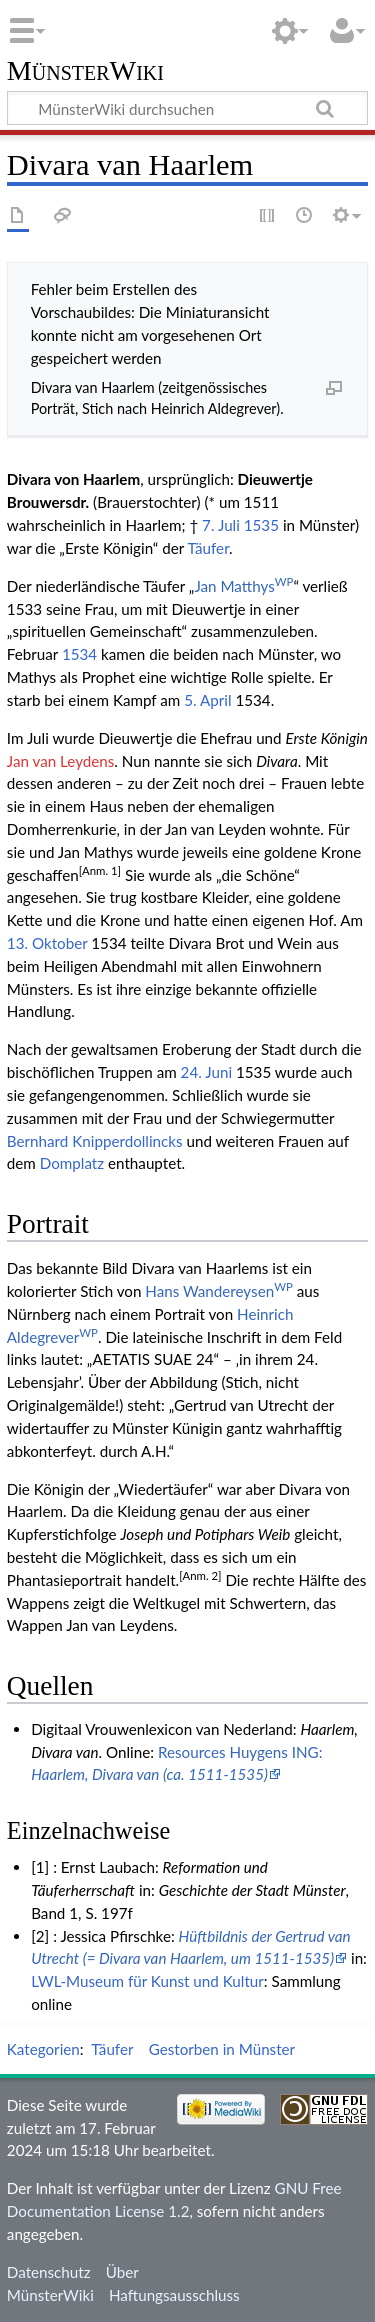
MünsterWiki (85, 71)
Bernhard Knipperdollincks (95, 1141)
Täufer (208, 548)
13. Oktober (47, 943)
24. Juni (206, 1072)
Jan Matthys (243, 586)
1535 (261, 525)
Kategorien (43, 2049)
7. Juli (221, 525)
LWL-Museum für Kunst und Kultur (147, 1981)
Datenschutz (49, 2272)
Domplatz (72, 1163)
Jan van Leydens (61, 761)
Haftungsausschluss (174, 2295)
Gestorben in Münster (222, 2049)
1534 (79, 654)
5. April (207, 700)
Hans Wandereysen (219, 1291)
